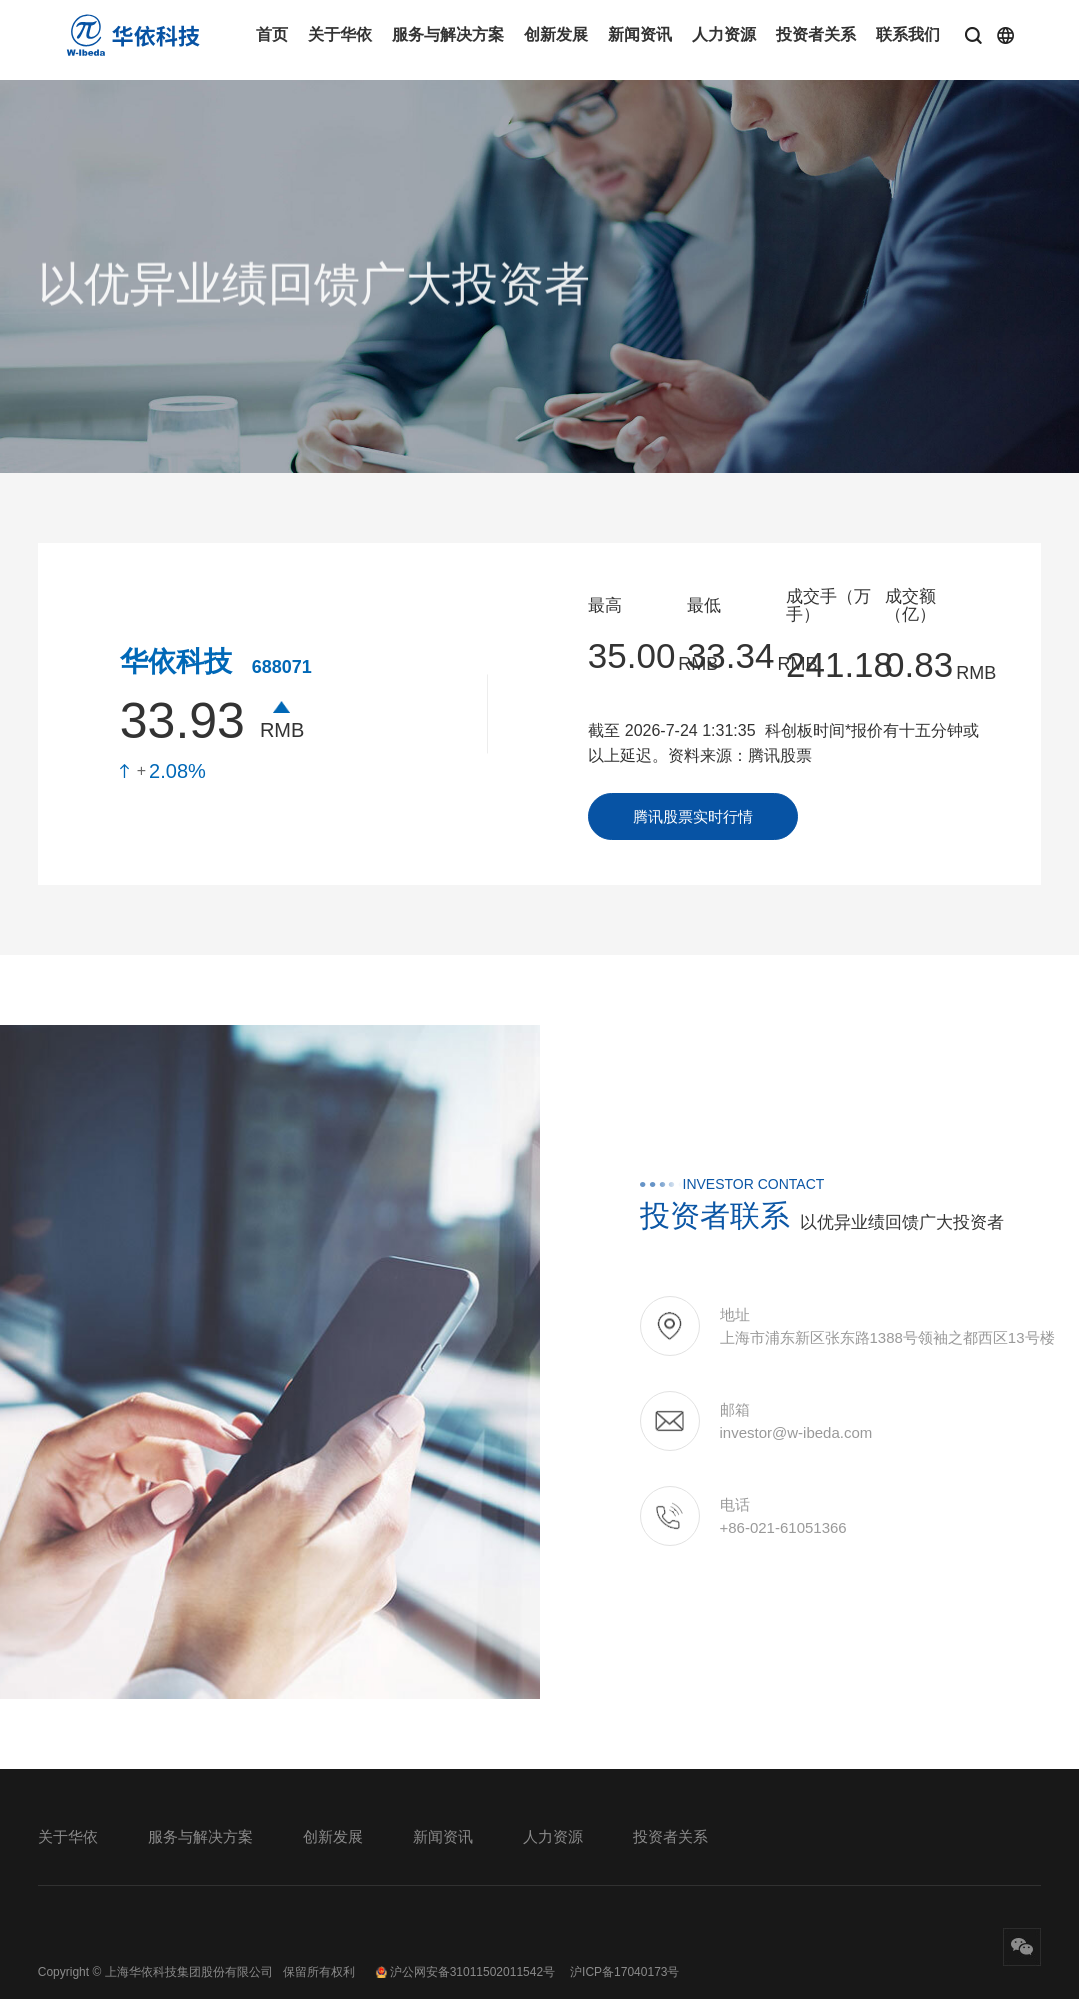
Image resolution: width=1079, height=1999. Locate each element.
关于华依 (340, 34)
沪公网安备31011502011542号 (465, 1972)
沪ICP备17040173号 (624, 1972)
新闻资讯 (640, 34)
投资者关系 (816, 34)
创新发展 (556, 34)
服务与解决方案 (448, 34)
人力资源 (724, 34)
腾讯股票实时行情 (693, 816)
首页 (272, 34)
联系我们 (908, 34)
